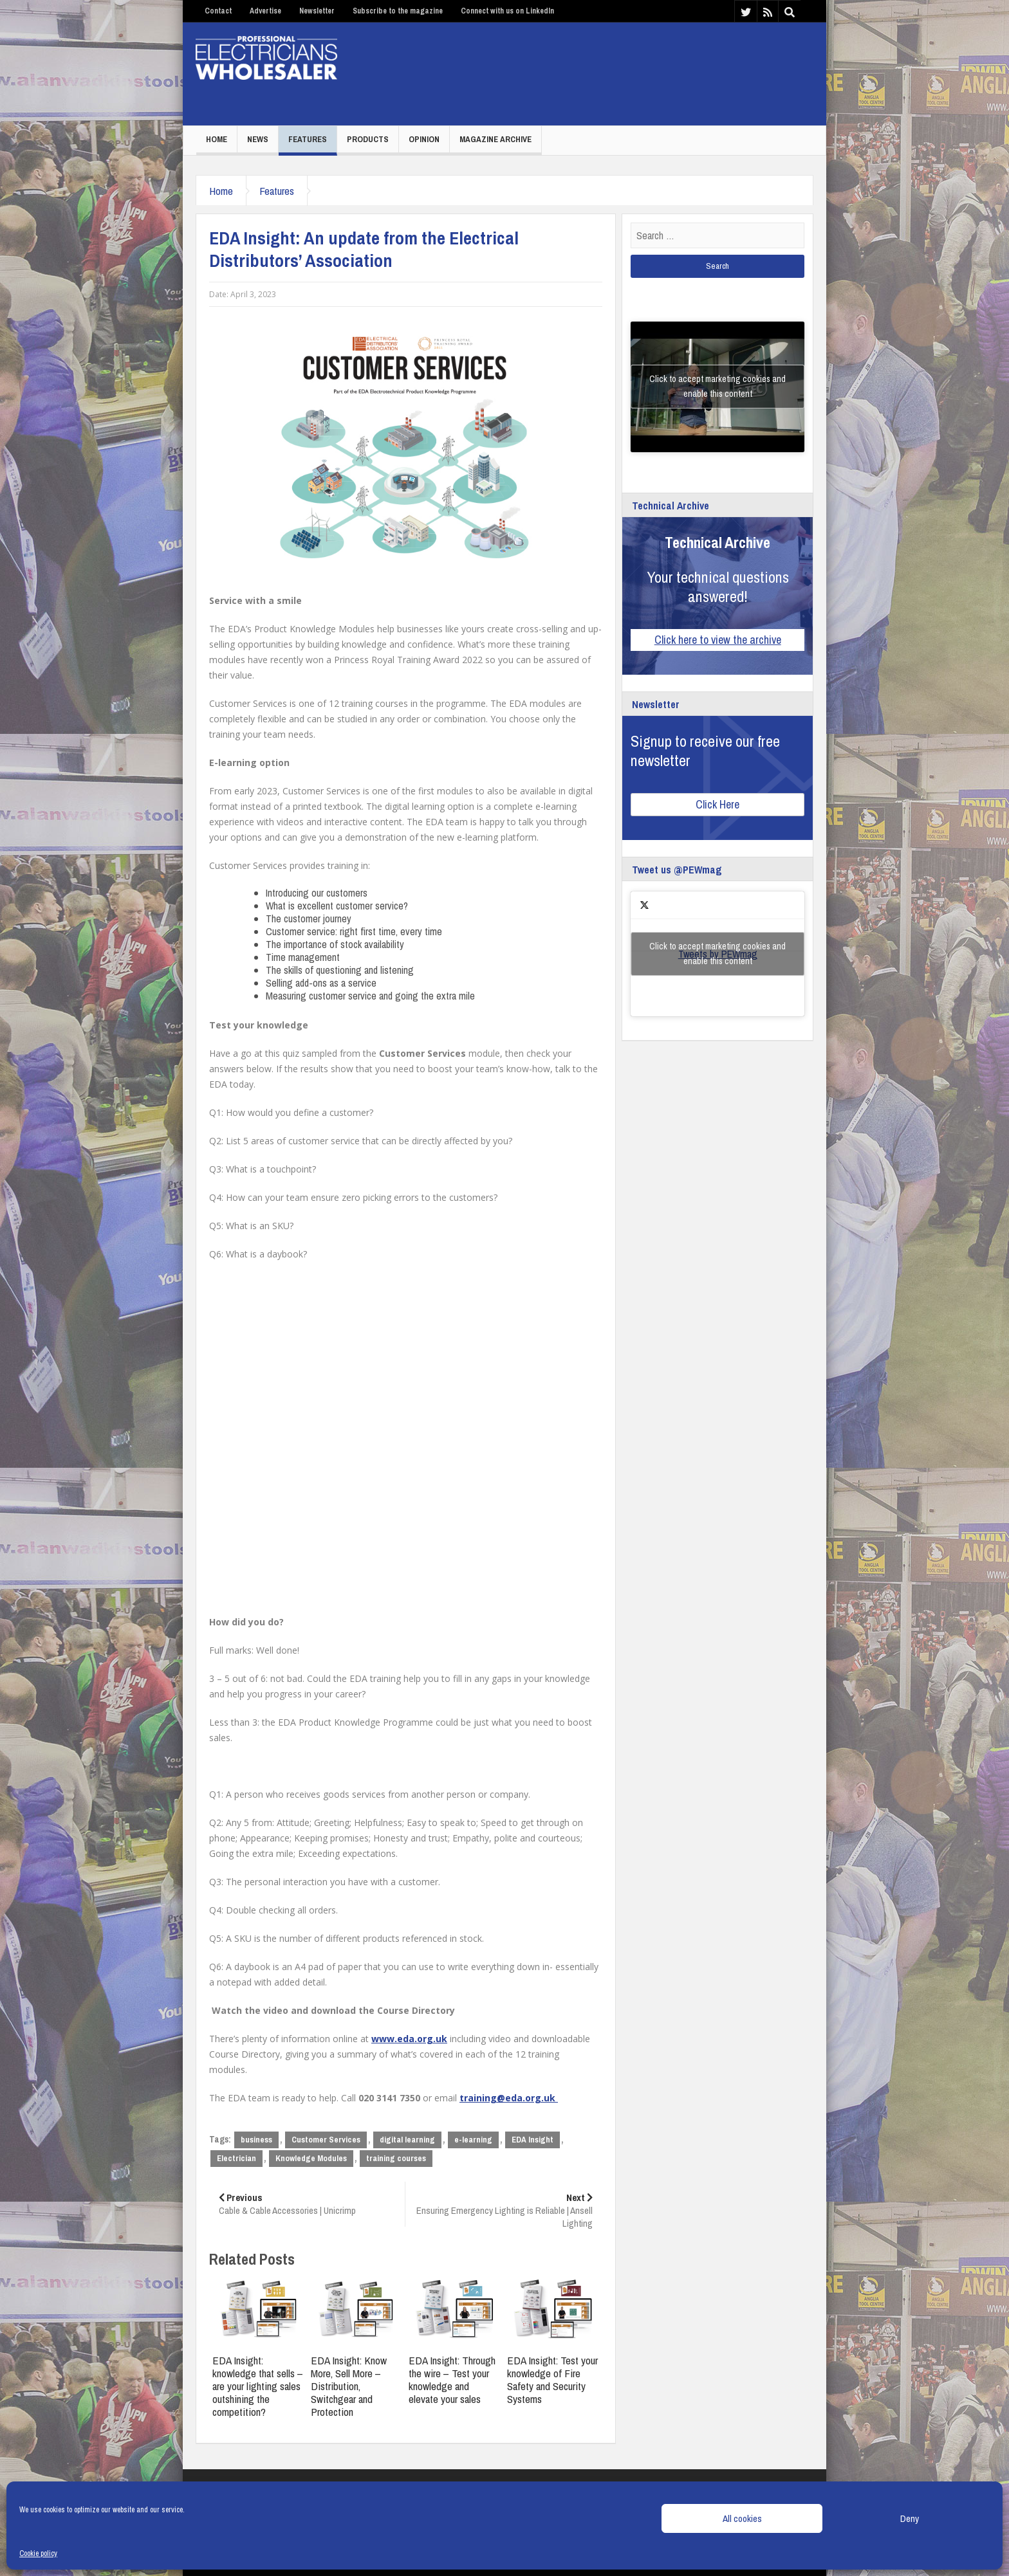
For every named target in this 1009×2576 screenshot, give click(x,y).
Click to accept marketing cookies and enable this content (717, 386)
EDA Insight (532, 2139)
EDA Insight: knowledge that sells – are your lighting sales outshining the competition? (257, 2386)
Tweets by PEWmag (717, 954)
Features (307, 139)
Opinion (424, 139)
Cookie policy (38, 2553)
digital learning (407, 2139)
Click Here (717, 804)
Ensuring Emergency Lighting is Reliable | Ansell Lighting (503, 2210)
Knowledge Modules (311, 2158)
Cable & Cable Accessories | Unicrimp (307, 2204)
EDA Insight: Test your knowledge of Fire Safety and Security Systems (552, 2379)
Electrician (236, 2158)
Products (368, 139)
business (256, 2139)
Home (216, 139)
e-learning (473, 2139)
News (257, 139)
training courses (396, 2158)
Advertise (265, 11)
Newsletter (317, 11)
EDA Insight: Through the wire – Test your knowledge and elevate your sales (452, 2379)
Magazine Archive (495, 139)
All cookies (742, 2518)
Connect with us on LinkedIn (507, 11)
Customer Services (326, 2139)
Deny (909, 2518)
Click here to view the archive (717, 640)
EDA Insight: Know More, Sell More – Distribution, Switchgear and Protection (349, 2386)
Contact (218, 11)
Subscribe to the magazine (398, 11)
